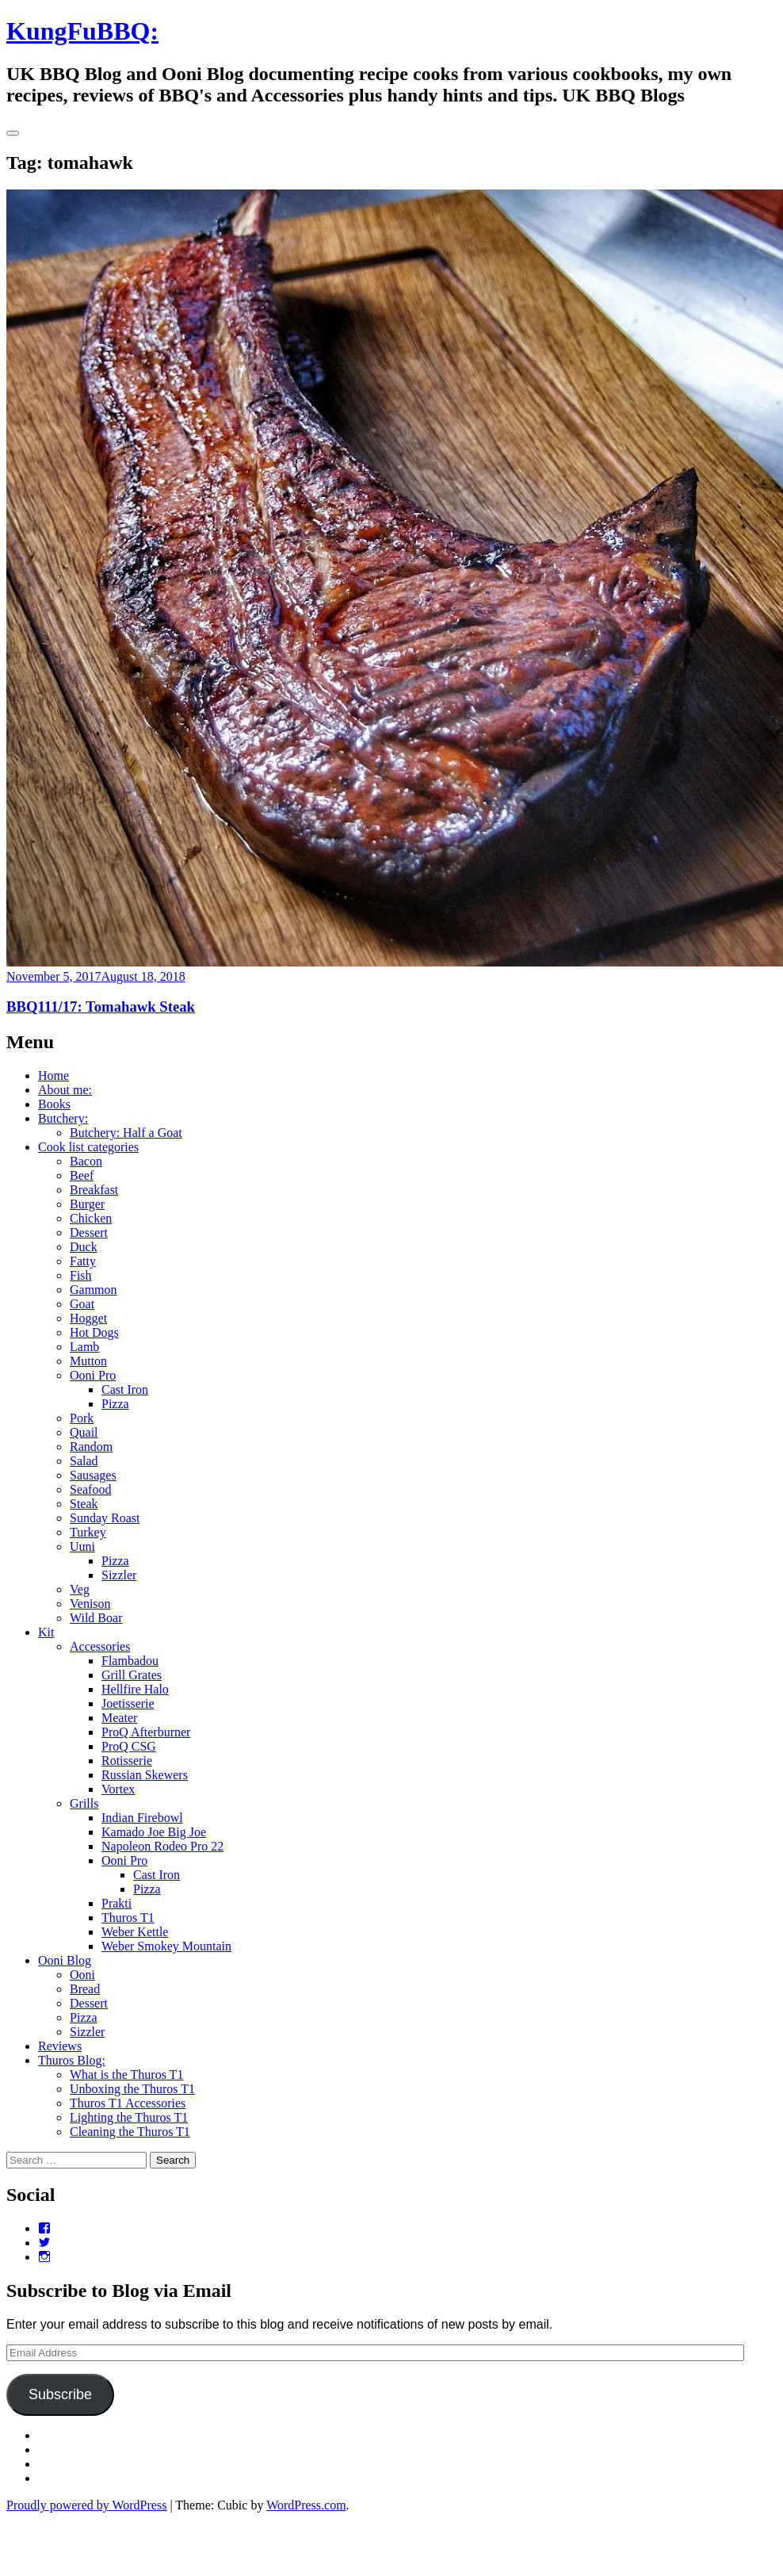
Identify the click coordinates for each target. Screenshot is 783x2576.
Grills (84, 1803)
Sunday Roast (104, 1518)
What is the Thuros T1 (126, 2074)
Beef (82, 1175)
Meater (119, 1717)
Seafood (90, 1489)
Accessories (100, 1646)
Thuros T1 (128, 1917)
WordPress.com (306, 2505)
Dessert (89, 1232)
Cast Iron (124, 1389)
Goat (82, 1304)
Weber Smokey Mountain (166, 1946)
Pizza (115, 1403)
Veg (80, 1589)
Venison (90, 1603)
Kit (46, 1632)
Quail (84, 1432)
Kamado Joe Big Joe (153, 1832)
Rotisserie (126, 1760)
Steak (84, 1503)
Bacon (86, 1161)
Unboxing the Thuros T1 (132, 2089)
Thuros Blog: (71, 2060)
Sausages (93, 1475)
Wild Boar (96, 1618)
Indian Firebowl (142, 1817)
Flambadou (130, 1660)
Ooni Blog (64, 1960)
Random (91, 1446)
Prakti (116, 1903)
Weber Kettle (134, 1932)
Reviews (60, 2046)
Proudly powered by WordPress (86, 2505)
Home (53, 1075)
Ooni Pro (93, 1375)
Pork (82, 1418)
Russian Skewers (144, 1775)
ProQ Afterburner (145, 1732)
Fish (81, 1275)
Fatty (83, 1261)
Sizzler (118, 1575)
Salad (84, 1461)
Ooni (82, 1974)
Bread (85, 1989)
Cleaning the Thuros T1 (130, 2131)
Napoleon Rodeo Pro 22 (162, 1846)
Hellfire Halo (135, 1689)
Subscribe (60, 2394)
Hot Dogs (94, 1332)
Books (54, 1104)
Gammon (93, 1289)
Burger (87, 1204)
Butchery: (63, 1118)
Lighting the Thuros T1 (129, 2117)
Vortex (118, 1789)
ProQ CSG (128, 1746)
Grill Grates (131, 1675)
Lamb (84, 1346)
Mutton (88, 1361)
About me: (65, 1090)
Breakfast (94, 1189)
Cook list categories (88, 1147)
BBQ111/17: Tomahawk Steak (100, 1006)
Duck (83, 1247)
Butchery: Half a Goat (126, 1132)
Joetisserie (128, 1703)
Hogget (88, 1318)
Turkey (88, 1532)
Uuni (82, 1546)
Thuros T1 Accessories (127, 2103)
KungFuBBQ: (82, 31)
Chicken (91, 1218)
